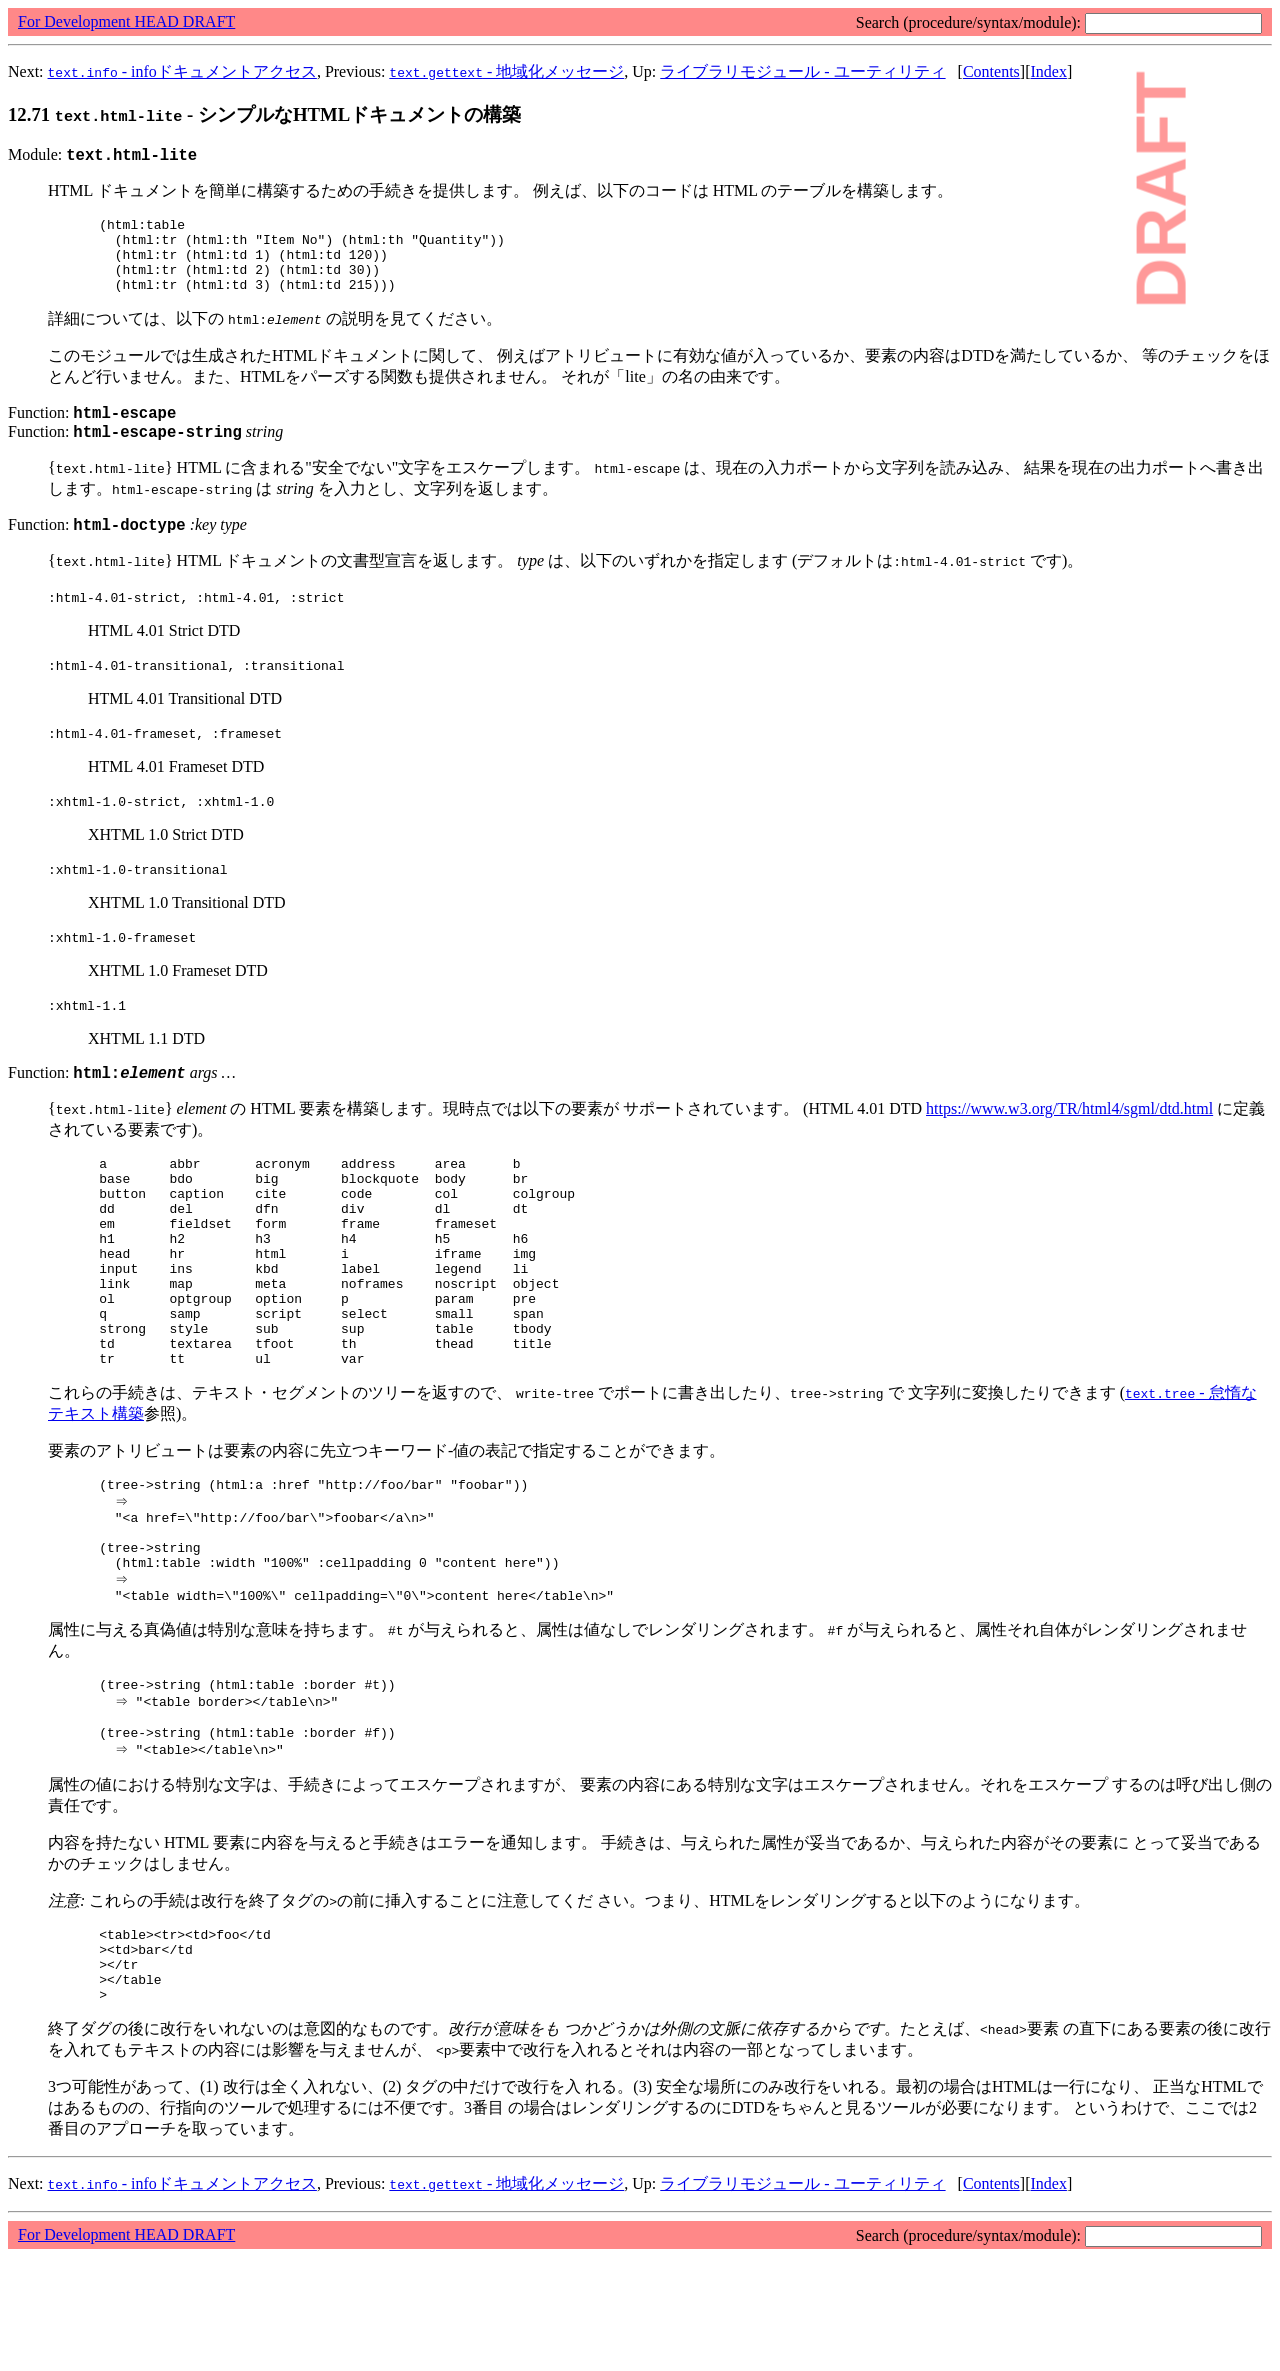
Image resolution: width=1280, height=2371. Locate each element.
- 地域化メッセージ (506, 71)
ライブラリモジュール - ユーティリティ (802, 71)
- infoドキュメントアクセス (182, 71)
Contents (991, 71)
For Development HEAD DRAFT (126, 21)
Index (1048, 71)
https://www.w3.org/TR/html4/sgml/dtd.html (1069, 1138)
